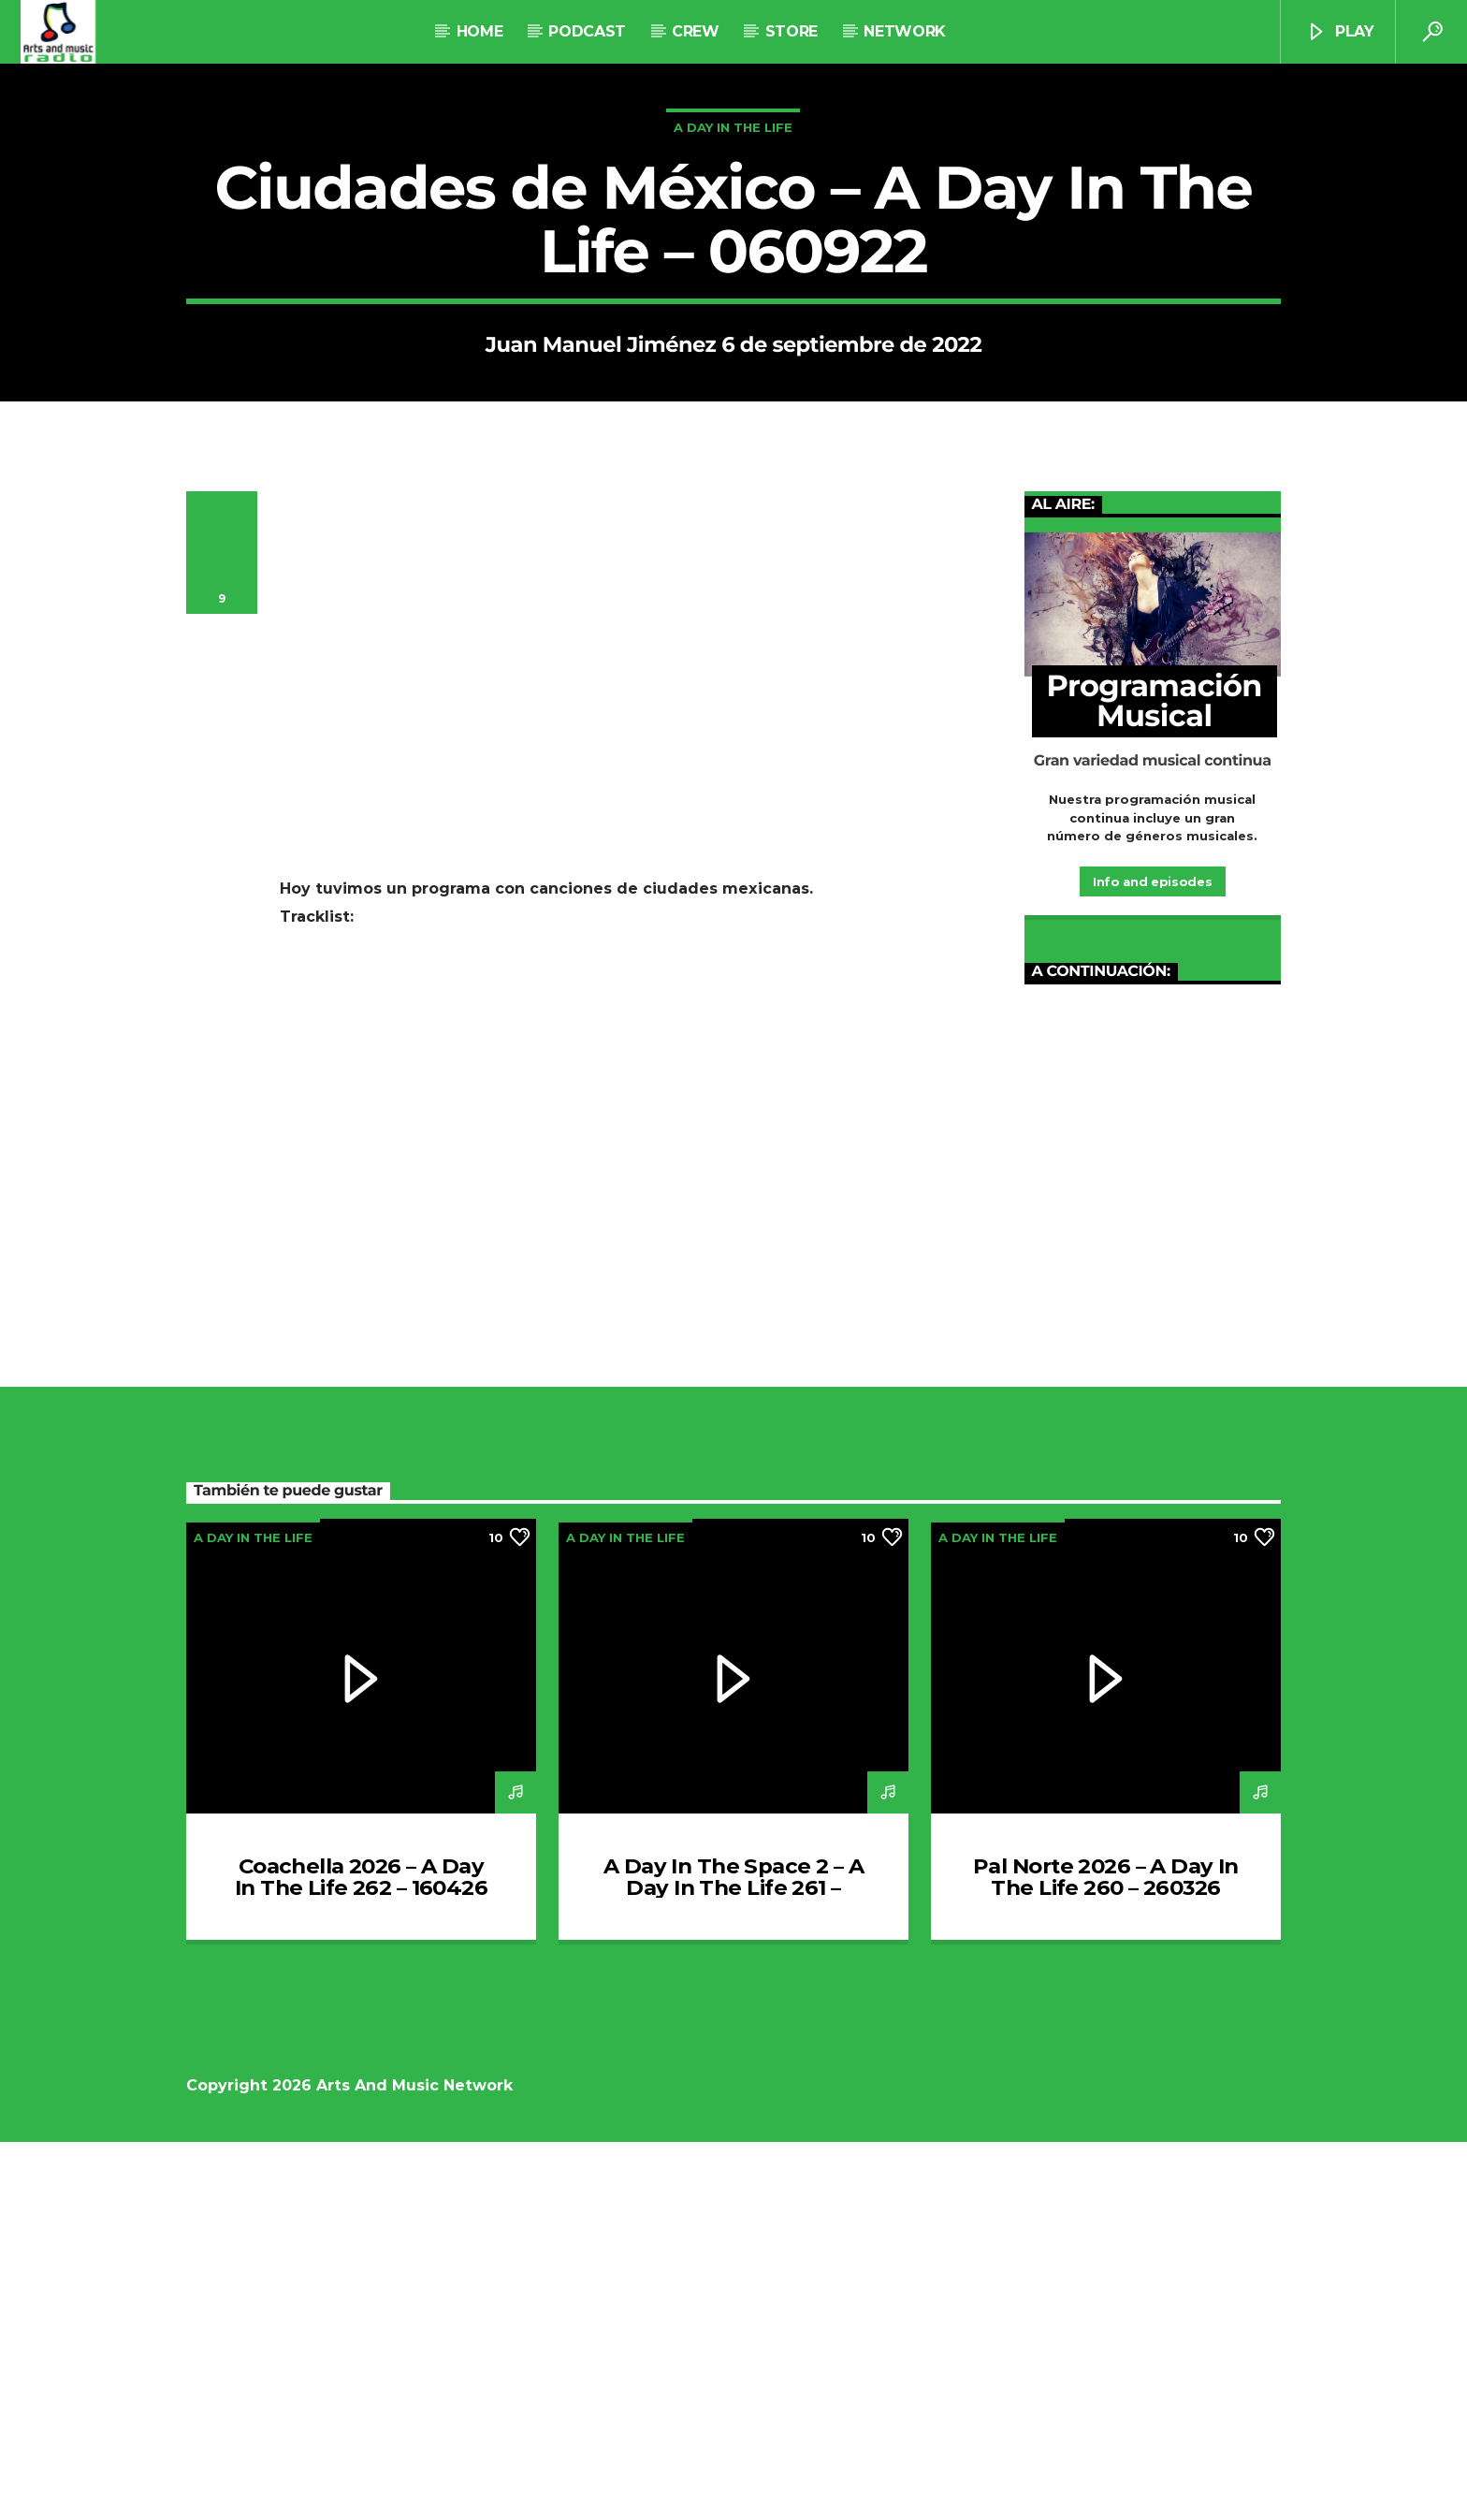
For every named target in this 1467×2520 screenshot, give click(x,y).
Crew (695, 31)
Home (480, 31)
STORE (791, 31)
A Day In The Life (733, 316)
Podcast (587, 31)
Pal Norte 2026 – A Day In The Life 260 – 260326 (1106, 2255)
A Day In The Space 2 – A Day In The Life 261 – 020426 (733, 2266)
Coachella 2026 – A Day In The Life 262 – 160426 (361, 2255)
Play (1339, 32)
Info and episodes (1152, 1259)
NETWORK (904, 31)
